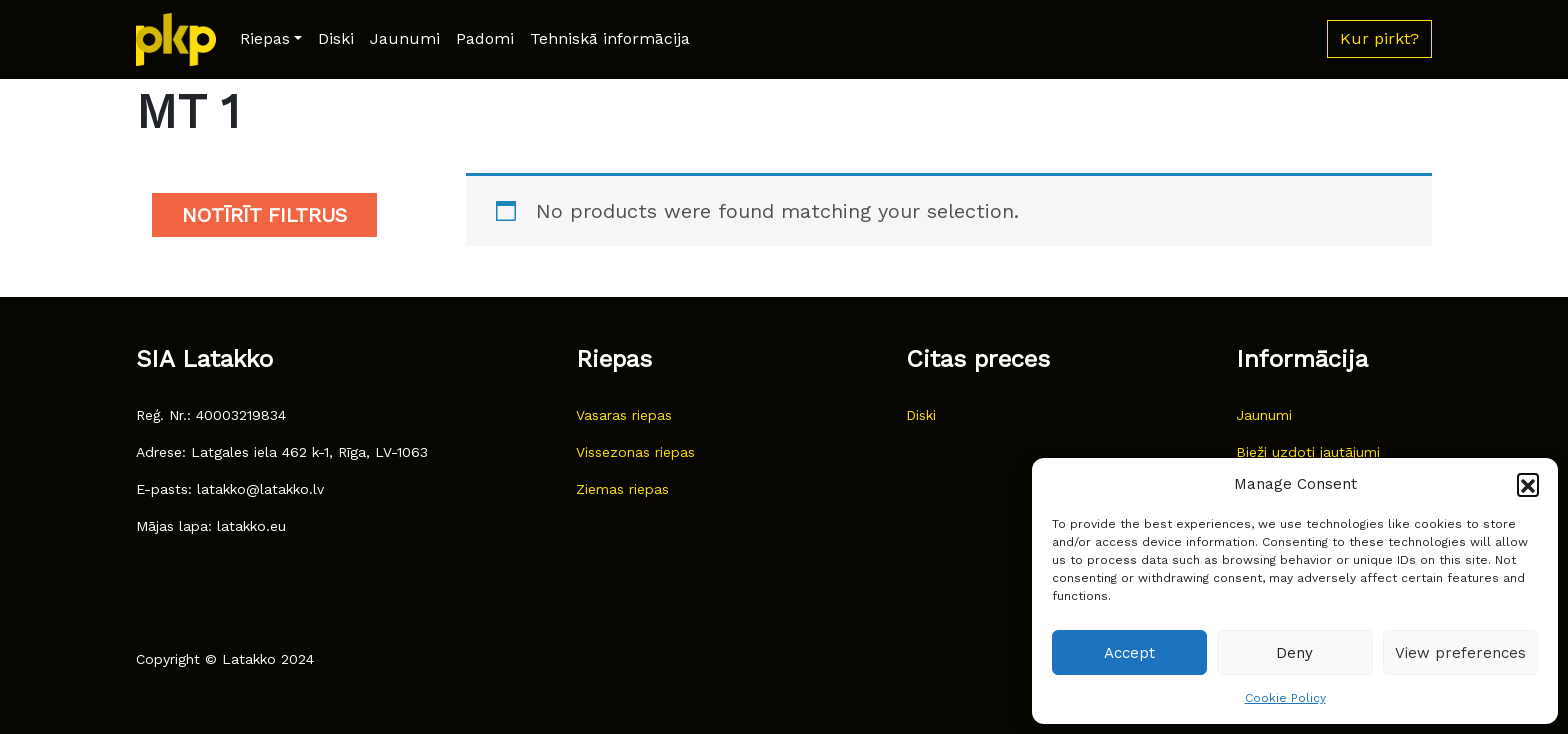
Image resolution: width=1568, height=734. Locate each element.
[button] (1528, 484)
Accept (1129, 653)
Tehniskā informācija (610, 38)
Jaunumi (405, 38)
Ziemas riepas (622, 489)
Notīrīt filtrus (264, 215)
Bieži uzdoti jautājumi (1308, 452)
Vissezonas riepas (635, 452)
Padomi (485, 38)
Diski (336, 38)
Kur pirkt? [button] (1379, 38)
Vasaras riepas (624, 415)
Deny (1294, 653)
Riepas (265, 38)
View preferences (1460, 653)
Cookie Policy (1285, 698)
